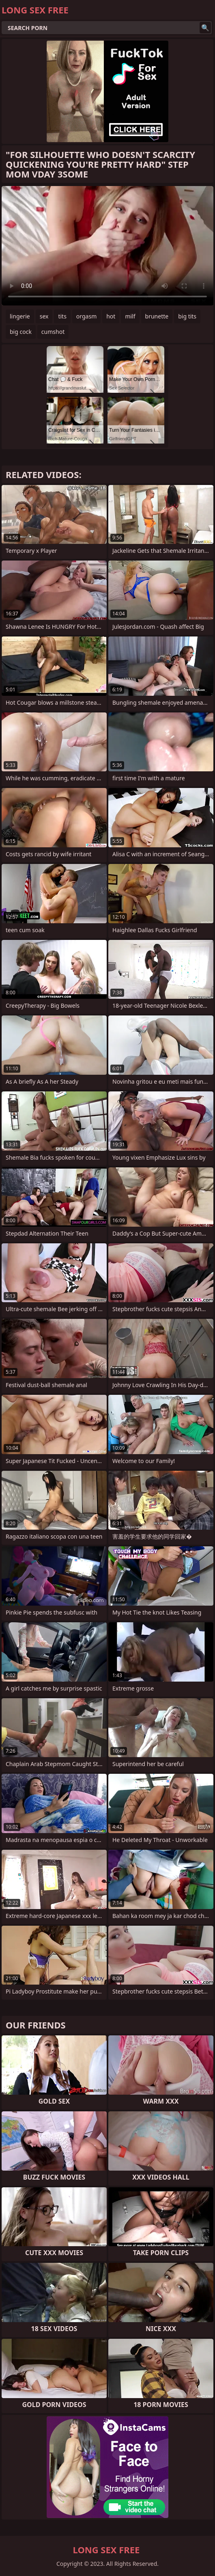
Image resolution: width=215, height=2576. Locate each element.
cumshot (52, 332)
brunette (157, 316)
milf (130, 316)
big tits (187, 316)
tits (62, 316)
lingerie (20, 316)
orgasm (86, 316)
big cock (21, 332)
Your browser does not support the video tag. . (107, 245)
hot (110, 316)
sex (44, 316)
